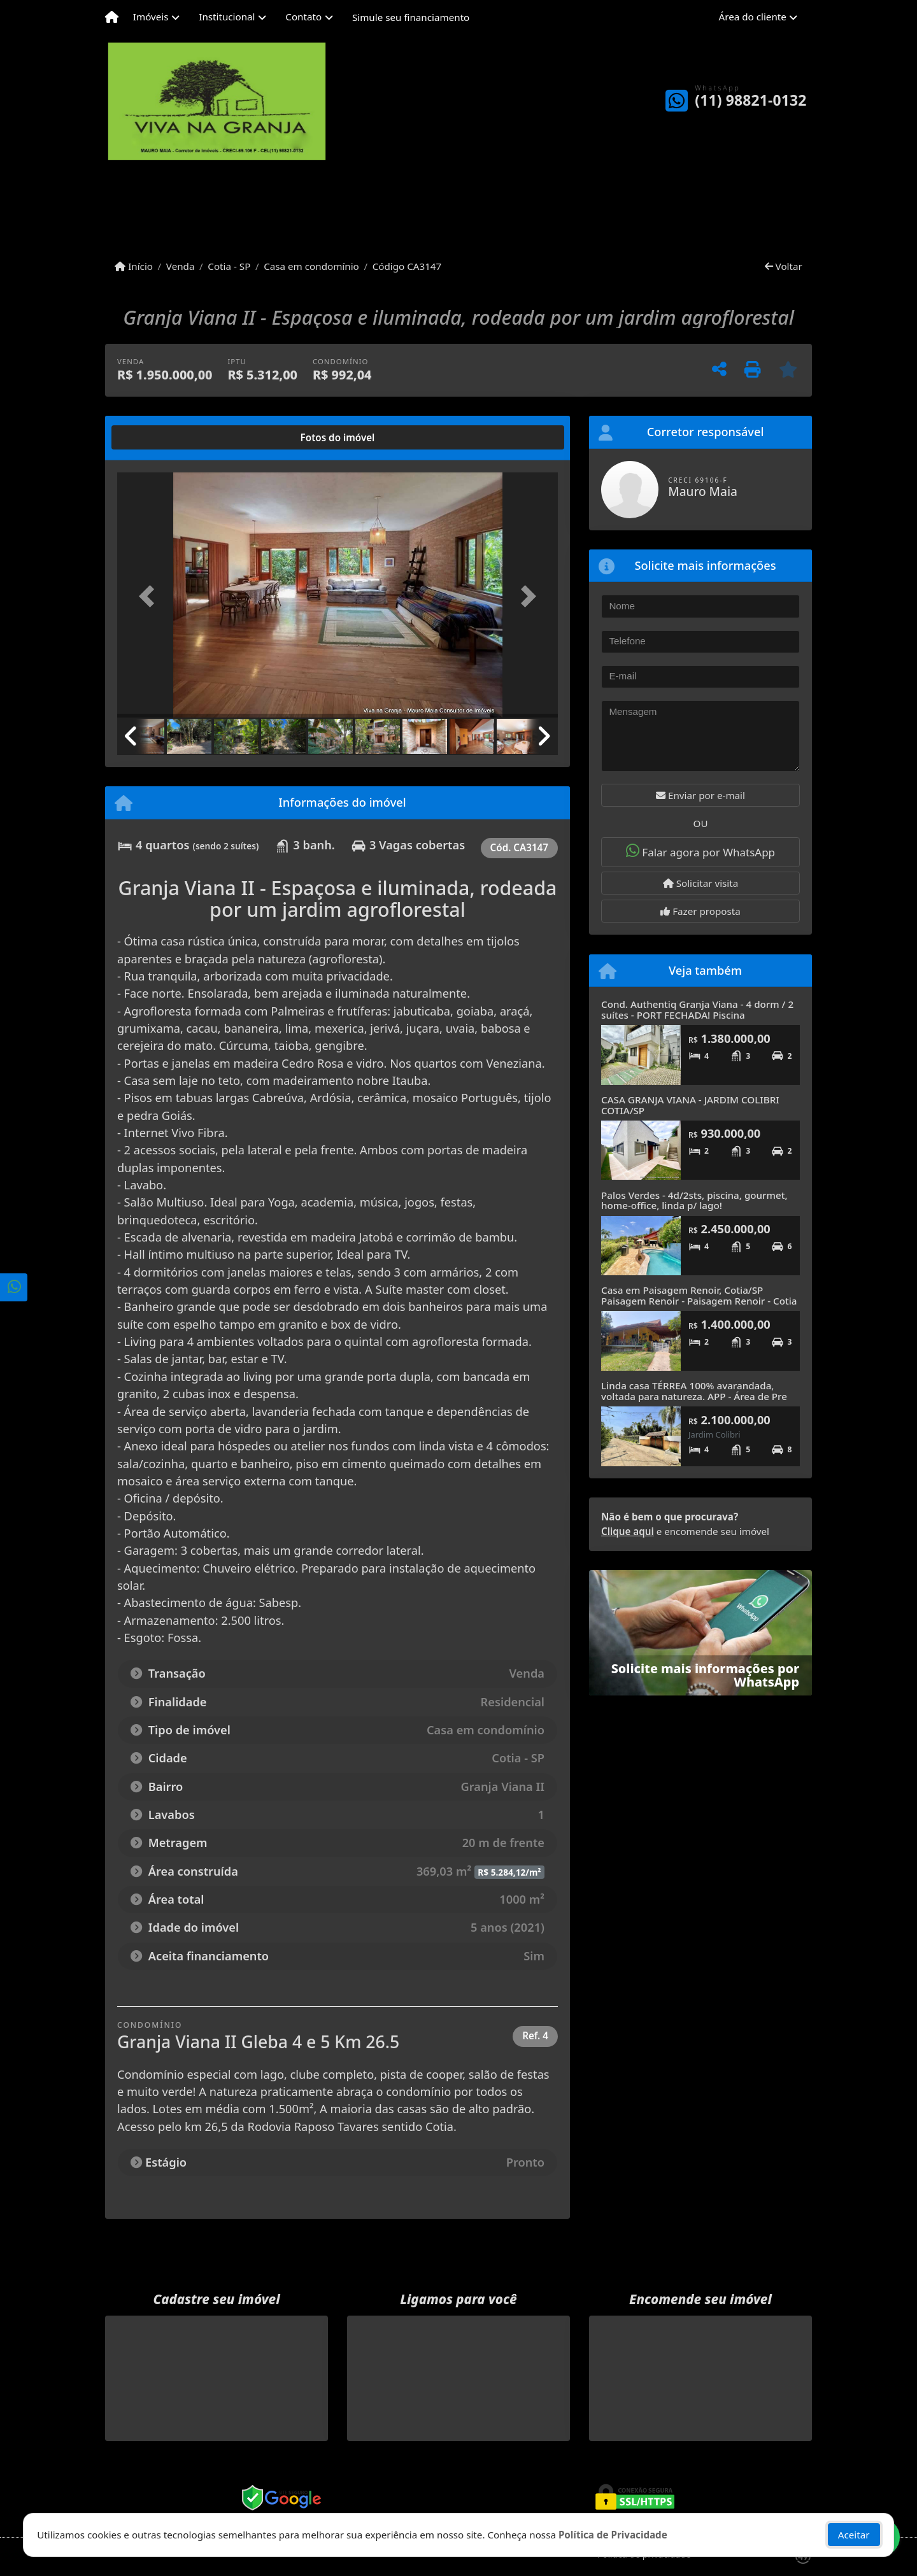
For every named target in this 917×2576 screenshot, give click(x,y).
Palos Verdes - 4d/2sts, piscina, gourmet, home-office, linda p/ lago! (694, 1200)
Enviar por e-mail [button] (700, 795)
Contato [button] (303, 16)
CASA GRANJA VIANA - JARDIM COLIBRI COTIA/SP (690, 1105)
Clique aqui (627, 1531)
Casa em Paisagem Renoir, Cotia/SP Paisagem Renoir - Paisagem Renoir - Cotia (699, 1295)
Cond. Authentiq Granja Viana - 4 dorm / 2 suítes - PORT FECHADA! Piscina (697, 1009)
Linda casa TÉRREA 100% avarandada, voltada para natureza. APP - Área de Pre (694, 1391)
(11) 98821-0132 (750, 100)
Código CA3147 (407, 266)
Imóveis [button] (151, 16)
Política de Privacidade (612, 2534)
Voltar (783, 266)
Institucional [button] (227, 16)
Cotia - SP (229, 266)
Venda (180, 266)
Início (134, 266)
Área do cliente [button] (752, 16)
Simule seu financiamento (410, 17)
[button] (150, 596)
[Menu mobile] (111, 17)
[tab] (158, 437)
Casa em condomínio (311, 266)
